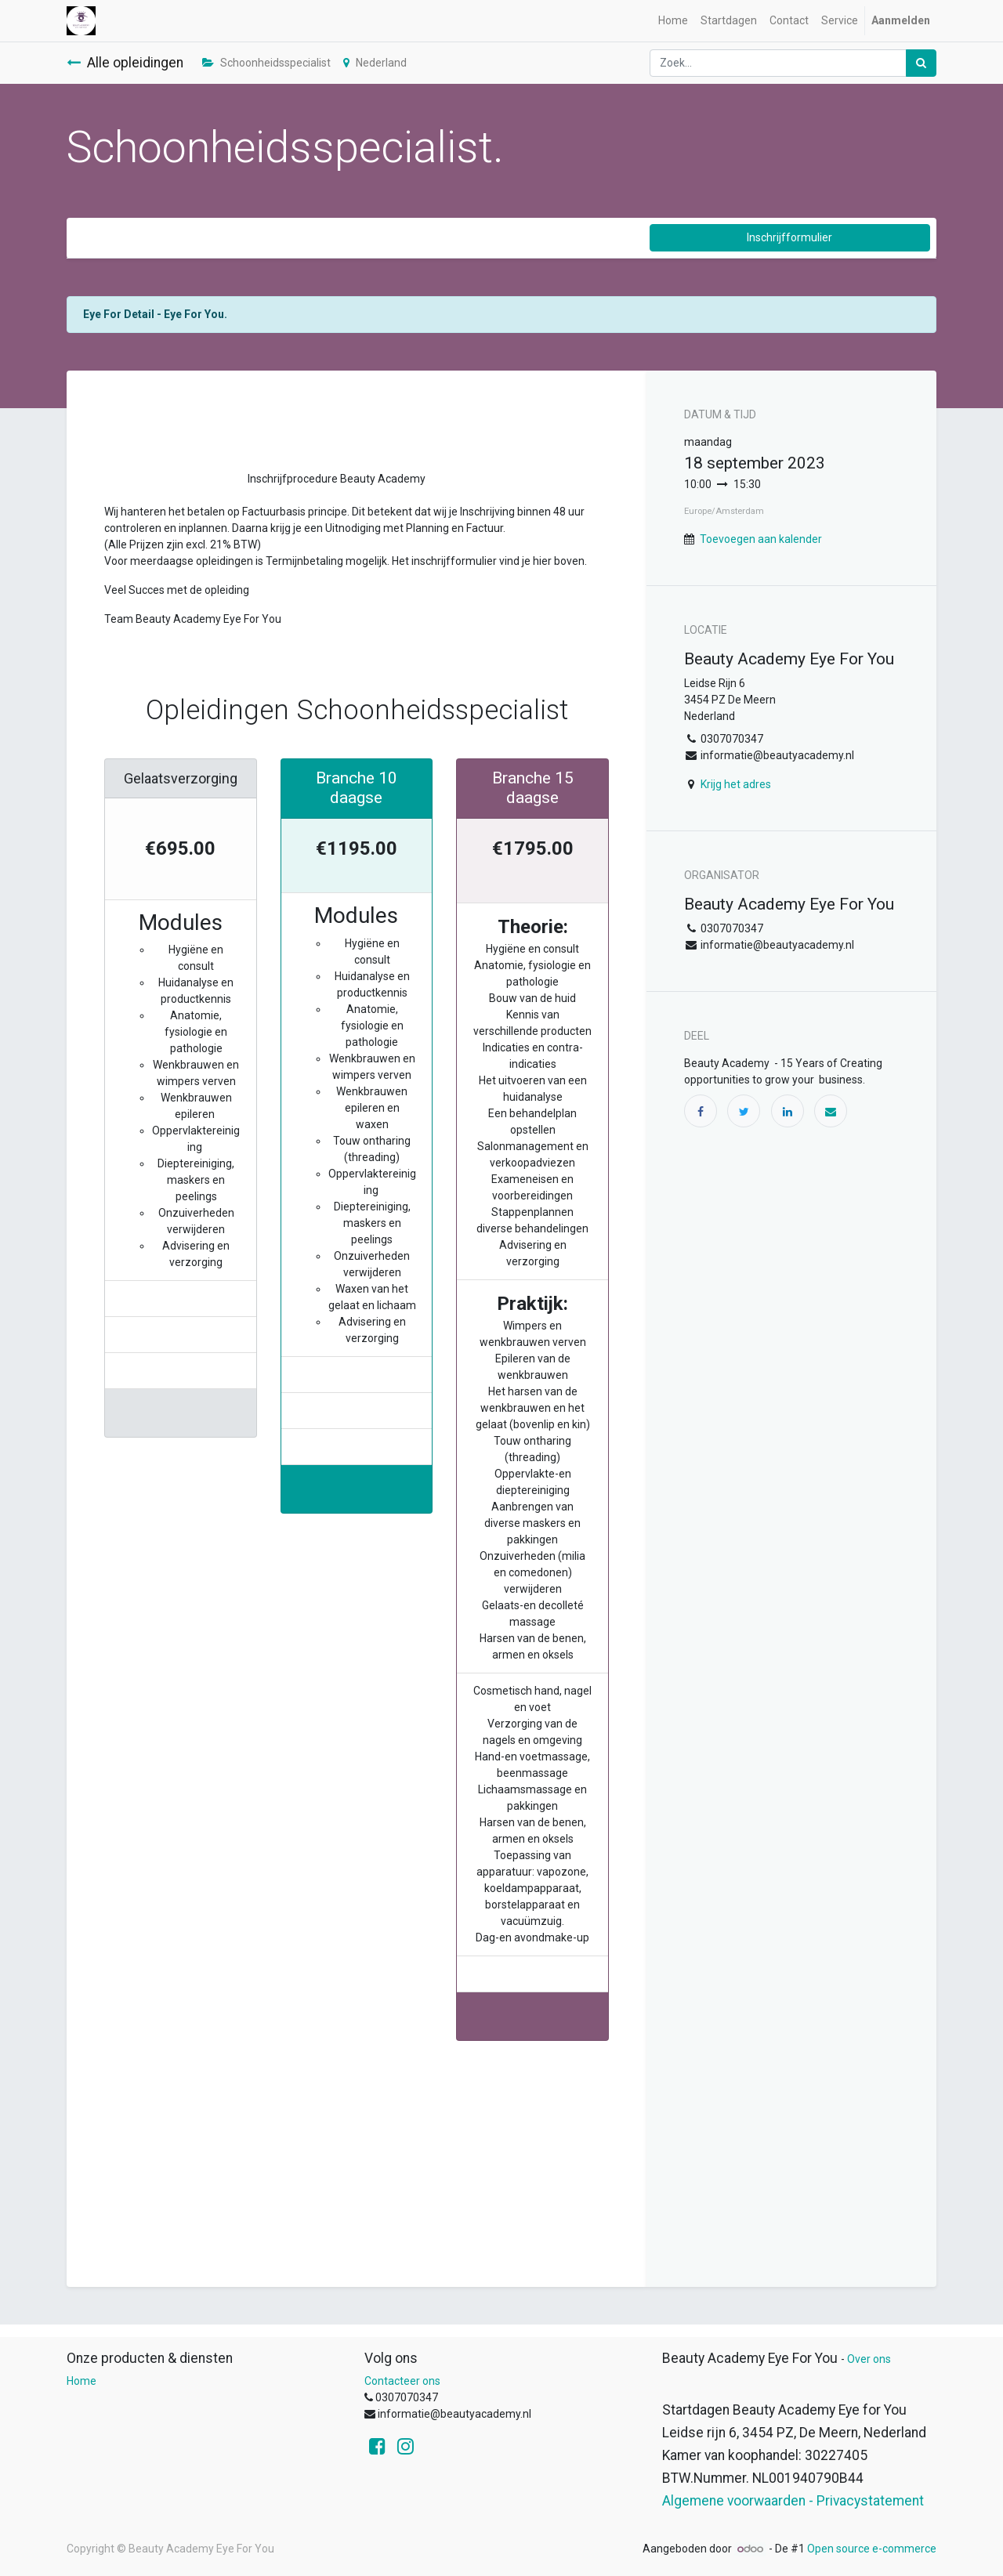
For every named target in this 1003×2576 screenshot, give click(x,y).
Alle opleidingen (125, 63)
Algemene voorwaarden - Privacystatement (793, 2501)
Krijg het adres (736, 784)
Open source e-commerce (871, 2548)
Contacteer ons (402, 2381)
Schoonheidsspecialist (266, 62)
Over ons (869, 2359)
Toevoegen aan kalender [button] (761, 539)
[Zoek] (921, 63)
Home (81, 2381)
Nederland (375, 62)
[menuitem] (673, 20)
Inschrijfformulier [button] (789, 237)
